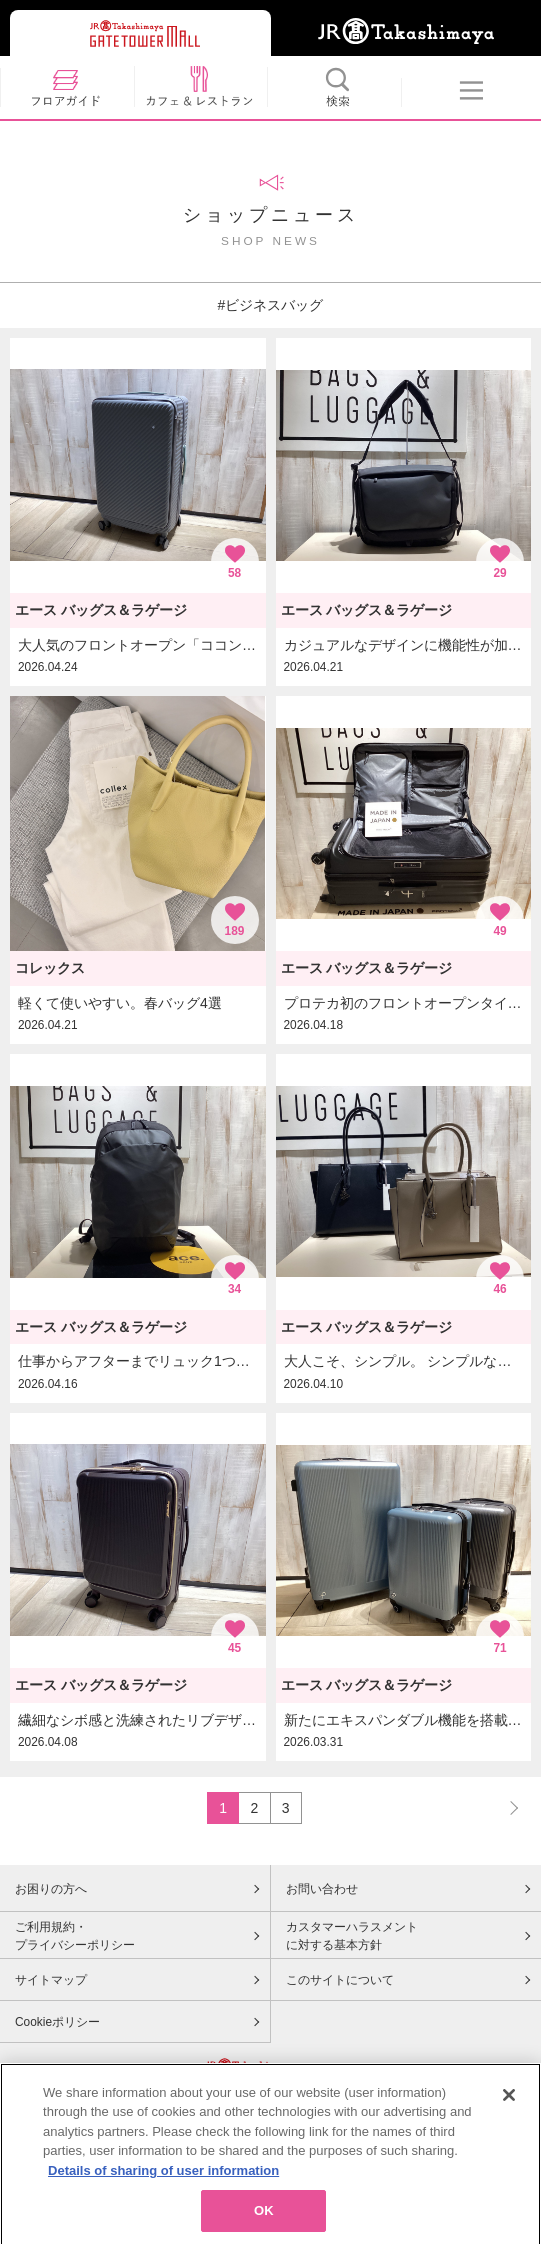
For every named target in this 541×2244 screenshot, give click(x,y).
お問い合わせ (322, 1889)
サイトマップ (51, 1980)
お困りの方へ (51, 1889)
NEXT (505, 1807)
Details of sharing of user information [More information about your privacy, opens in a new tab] (163, 2178)
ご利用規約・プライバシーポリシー (75, 1936)
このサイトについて (340, 1980)
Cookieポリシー (57, 2022)
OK (264, 2219)
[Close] (509, 2103)
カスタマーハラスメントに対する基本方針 (352, 1936)
